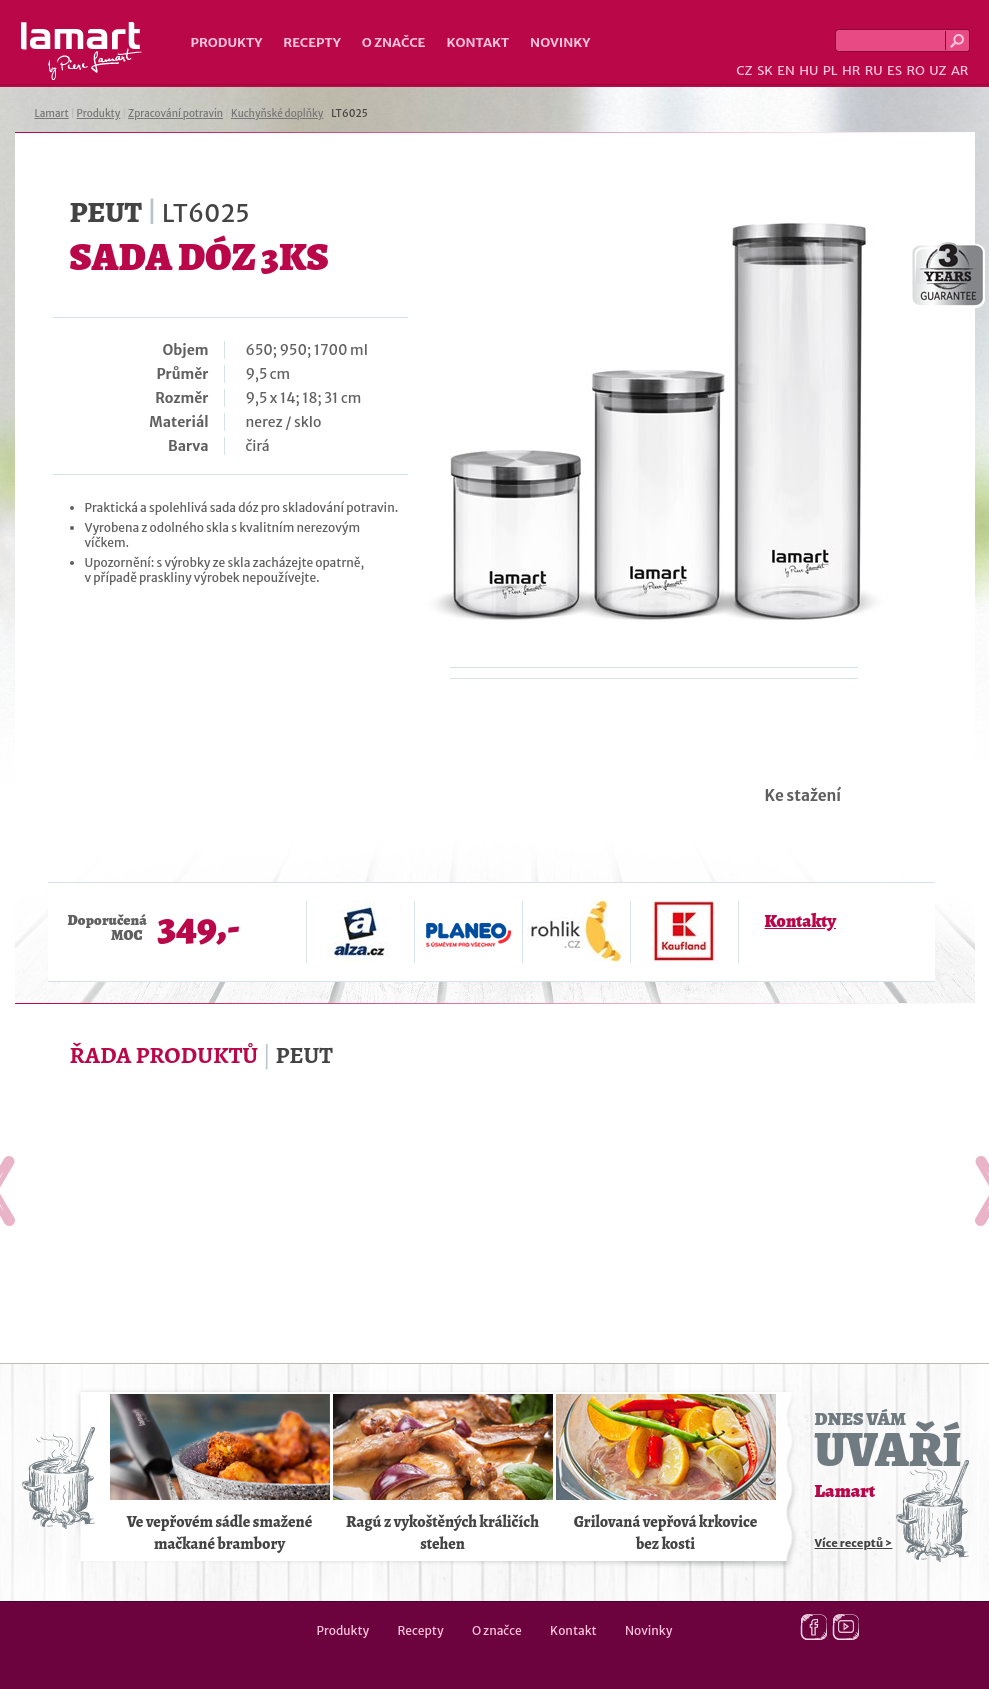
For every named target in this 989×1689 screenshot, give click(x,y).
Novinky (560, 42)
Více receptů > (854, 1543)
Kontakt (477, 42)
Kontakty (800, 921)
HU (808, 70)
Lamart (81, 51)
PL (830, 70)
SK (765, 70)
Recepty (311, 42)
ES (894, 70)
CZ (744, 70)
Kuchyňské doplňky (277, 113)
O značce (394, 42)
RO (915, 70)
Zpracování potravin (175, 113)
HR (851, 70)
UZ (937, 70)
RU (874, 70)
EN (786, 70)
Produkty (227, 42)
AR (960, 70)
